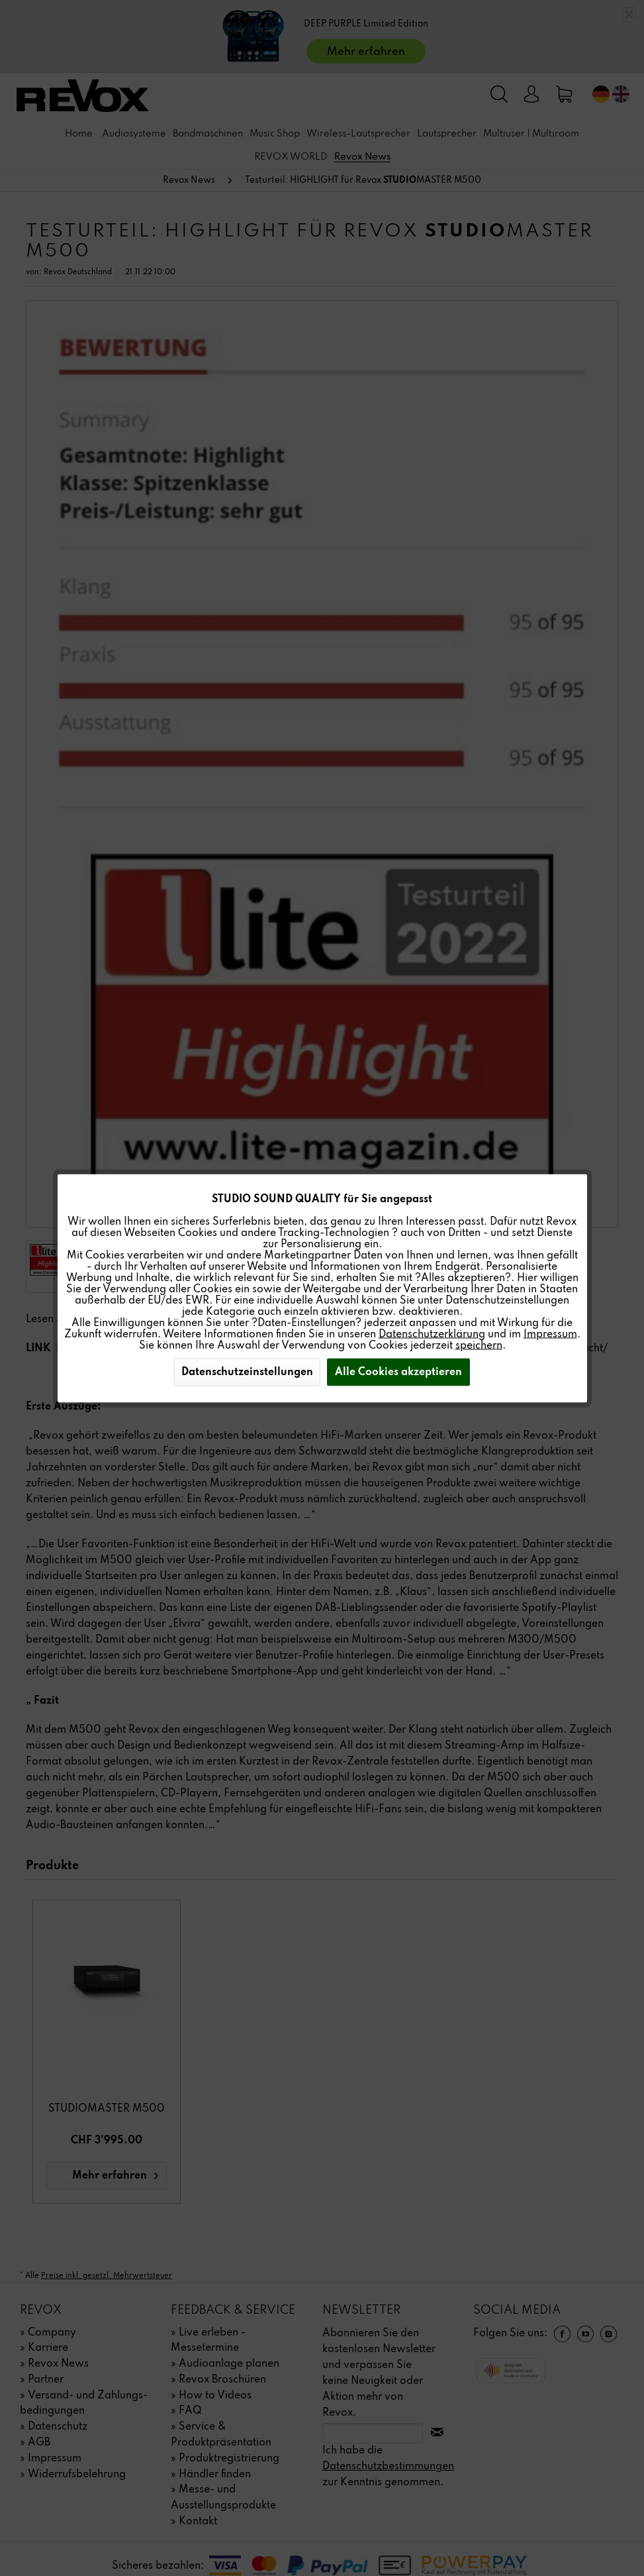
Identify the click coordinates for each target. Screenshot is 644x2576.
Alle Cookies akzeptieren (398, 1371)
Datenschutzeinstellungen (247, 1371)
